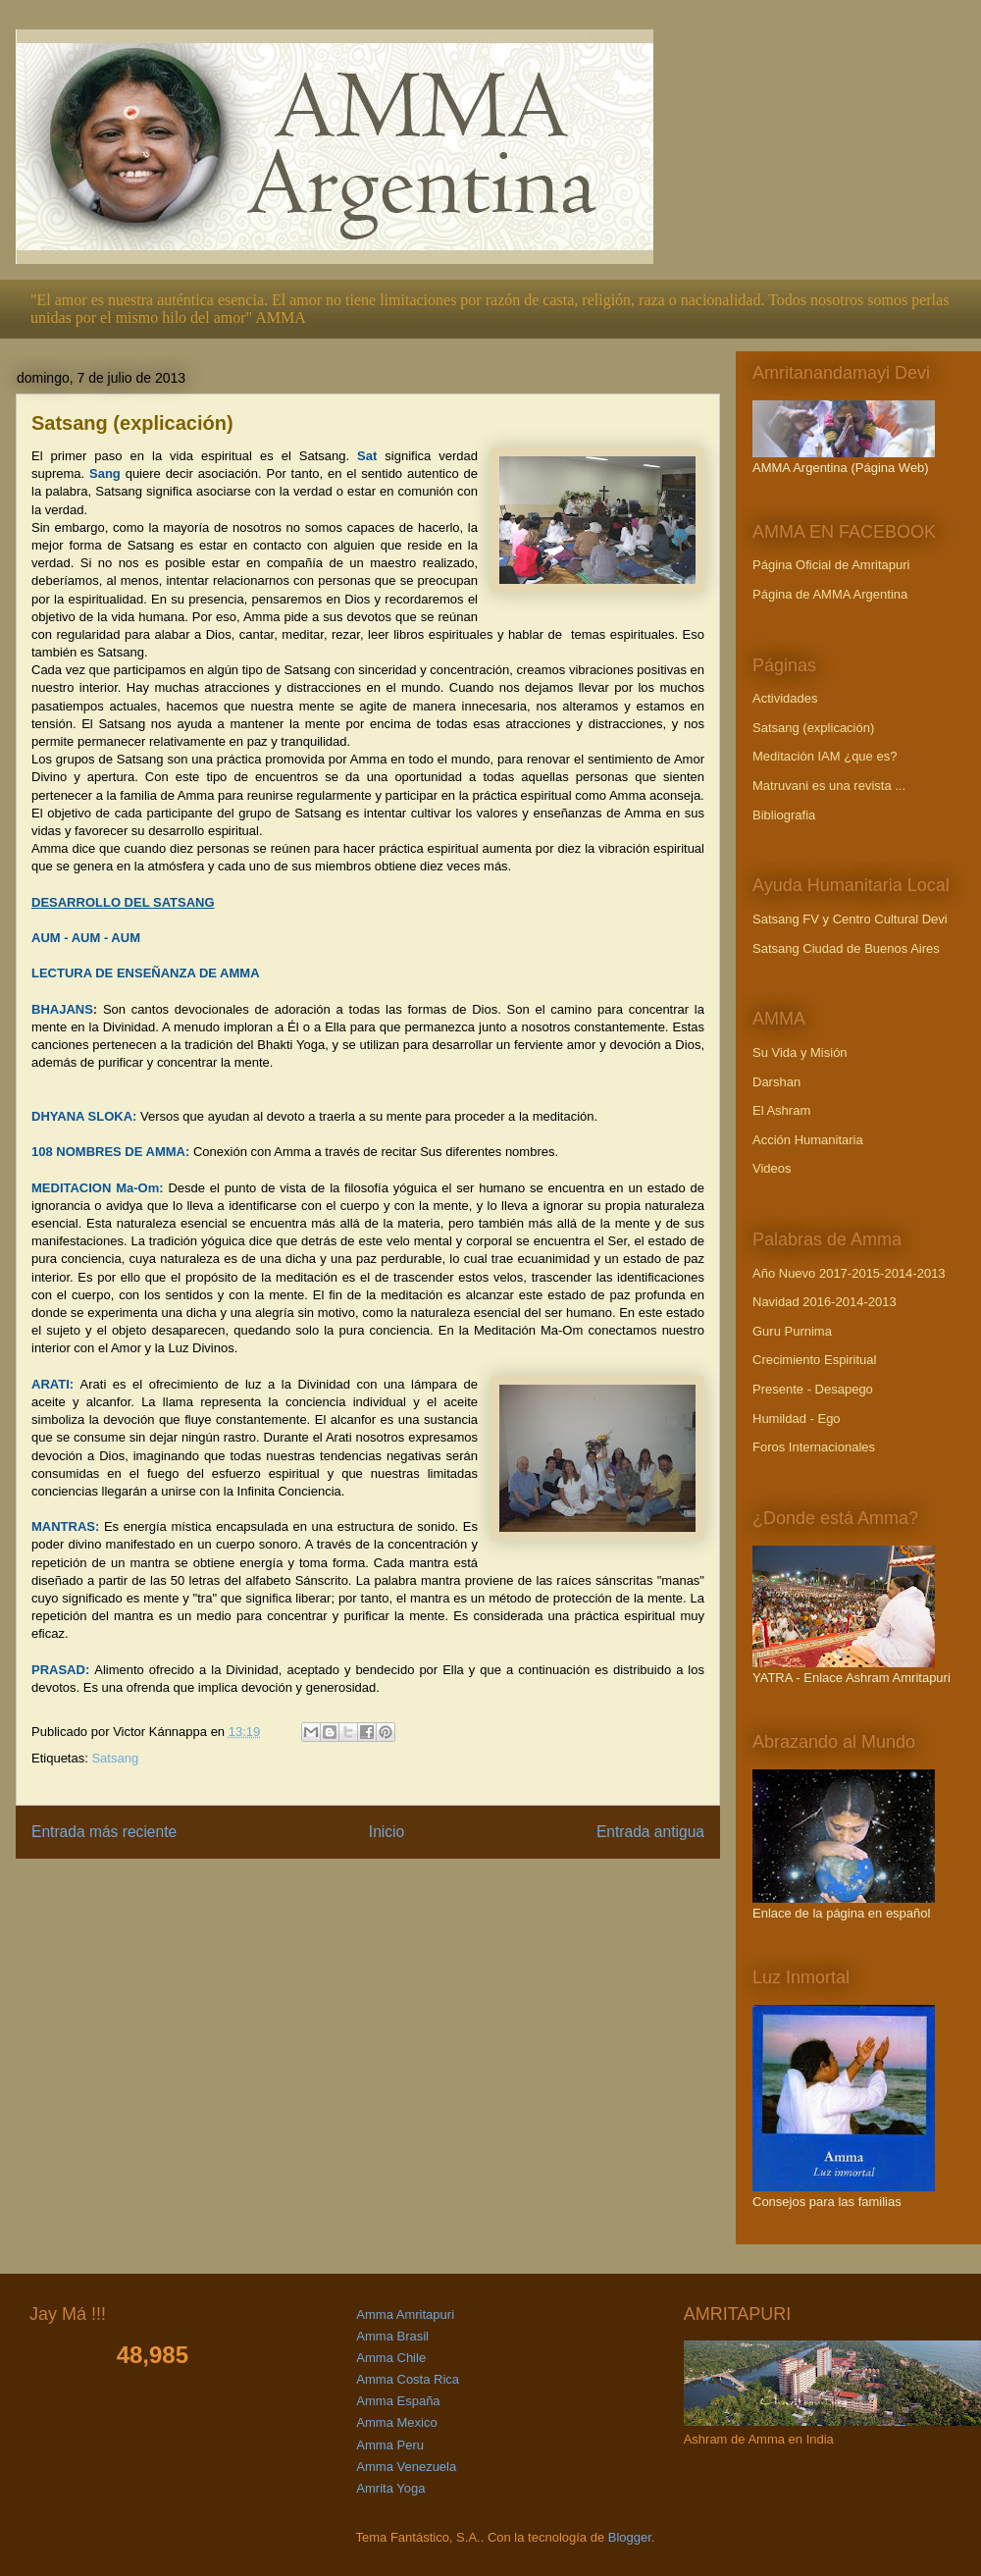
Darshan (776, 1082)
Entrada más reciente (104, 1831)
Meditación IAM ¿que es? (824, 756)
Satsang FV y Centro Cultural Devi (850, 919)
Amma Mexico (396, 2422)
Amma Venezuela (406, 2466)
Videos (772, 1168)
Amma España (397, 2400)
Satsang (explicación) (813, 727)
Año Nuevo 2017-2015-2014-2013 (849, 1273)
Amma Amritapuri (405, 2314)
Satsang (114, 1758)
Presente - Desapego (812, 1389)
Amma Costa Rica (407, 2379)
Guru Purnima (792, 1331)
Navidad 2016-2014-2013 (824, 1301)
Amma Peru (390, 2445)
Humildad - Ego (796, 1418)
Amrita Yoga (390, 2488)
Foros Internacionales (813, 1447)
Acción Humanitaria (807, 1139)
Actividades (784, 698)
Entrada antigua (650, 1831)
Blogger (629, 2537)
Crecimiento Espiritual (814, 1359)
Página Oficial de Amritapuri (830, 564)
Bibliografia (783, 815)
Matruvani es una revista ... (828, 785)
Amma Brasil (392, 2336)
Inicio (386, 1831)
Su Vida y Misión (800, 1052)
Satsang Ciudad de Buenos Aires (846, 948)
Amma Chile (391, 2357)
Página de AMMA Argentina (829, 594)
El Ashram (781, 1110)
